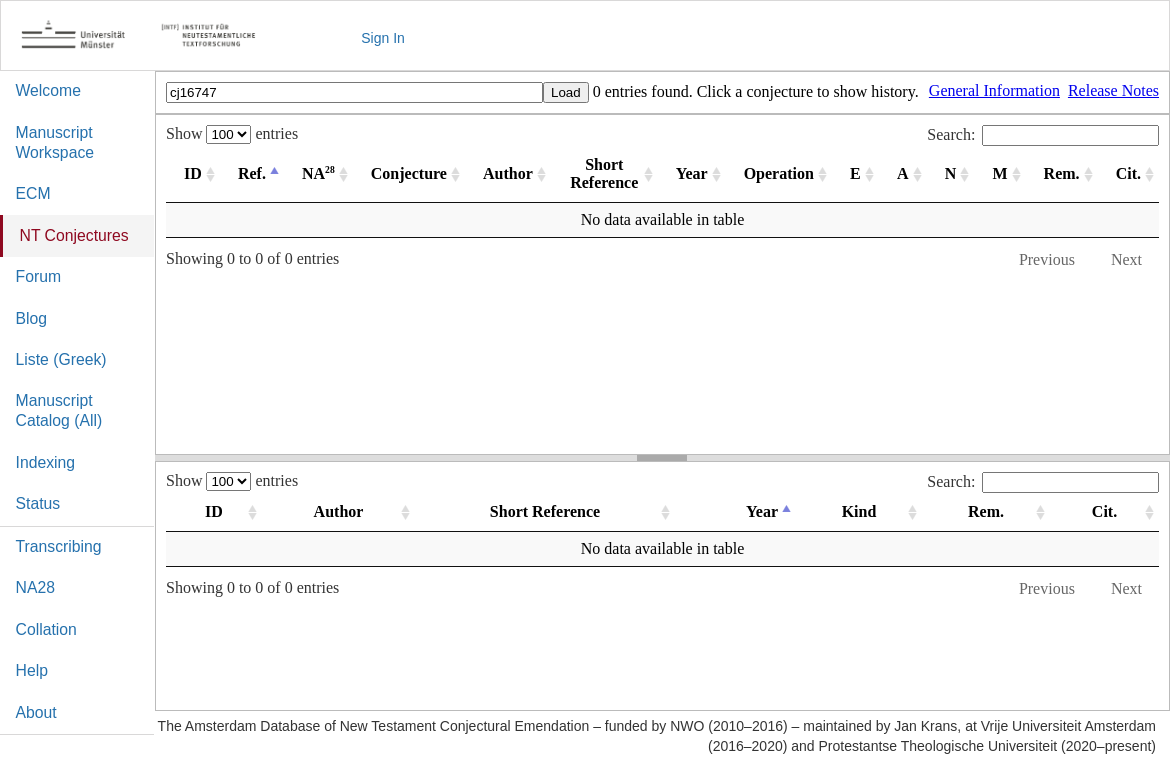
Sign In (383, 38)
